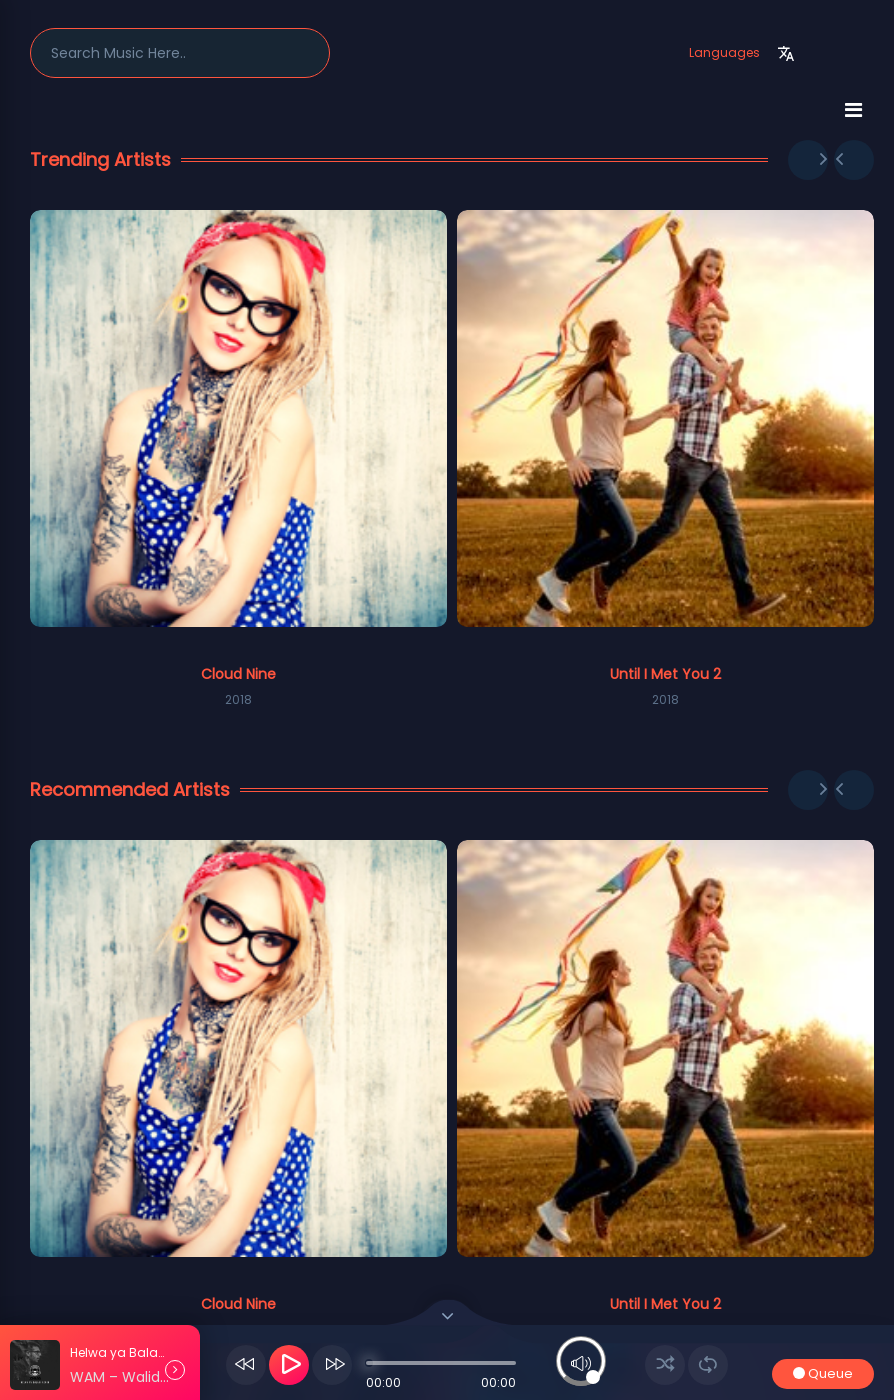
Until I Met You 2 (665, 674)
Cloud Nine (238, 674)
